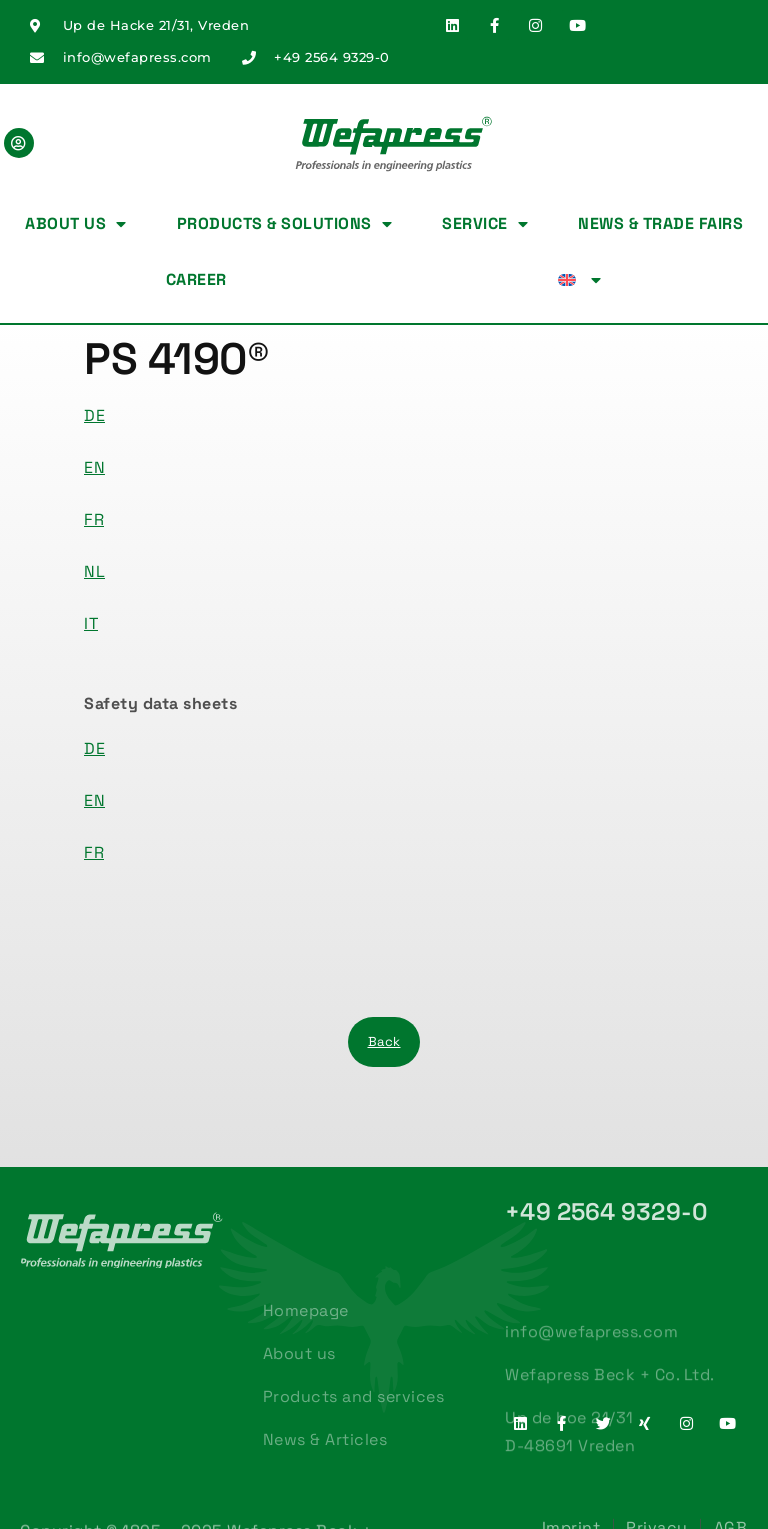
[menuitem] (580, 280)
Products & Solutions (285, 224)
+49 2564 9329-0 (606, 1211)
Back (384, 1041)
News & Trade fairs (660, 223)
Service (485, 224)
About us (76, 224)
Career (196, 279)
